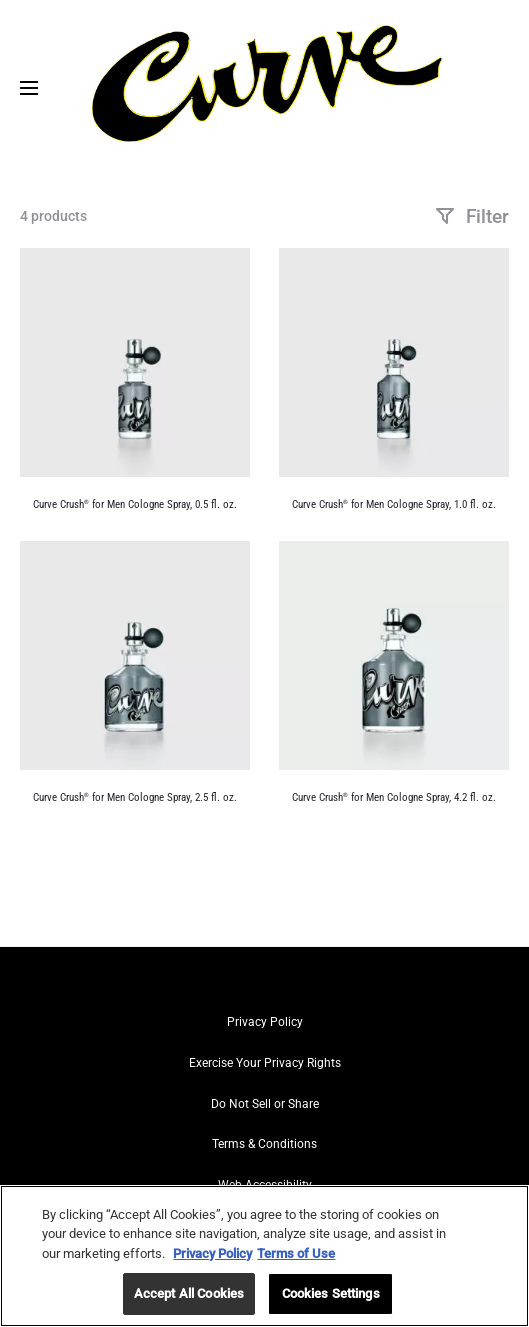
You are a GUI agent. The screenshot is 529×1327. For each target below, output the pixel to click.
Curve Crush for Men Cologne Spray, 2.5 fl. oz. (135, 797)
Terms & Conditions (264, 1144)
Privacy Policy (265, 1022)
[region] (264, 1256)
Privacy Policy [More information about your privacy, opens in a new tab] (212, 1253)
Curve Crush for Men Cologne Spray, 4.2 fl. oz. (394, 797)
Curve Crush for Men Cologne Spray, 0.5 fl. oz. (135, 504)
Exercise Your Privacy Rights (265, 1063)
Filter (472, 216)
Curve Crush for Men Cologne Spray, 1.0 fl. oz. (394, 504)
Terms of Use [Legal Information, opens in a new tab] (296, 1253)
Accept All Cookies (189, 1293)
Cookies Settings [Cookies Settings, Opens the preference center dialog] (331, 1293)
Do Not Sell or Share (265, 1104)
